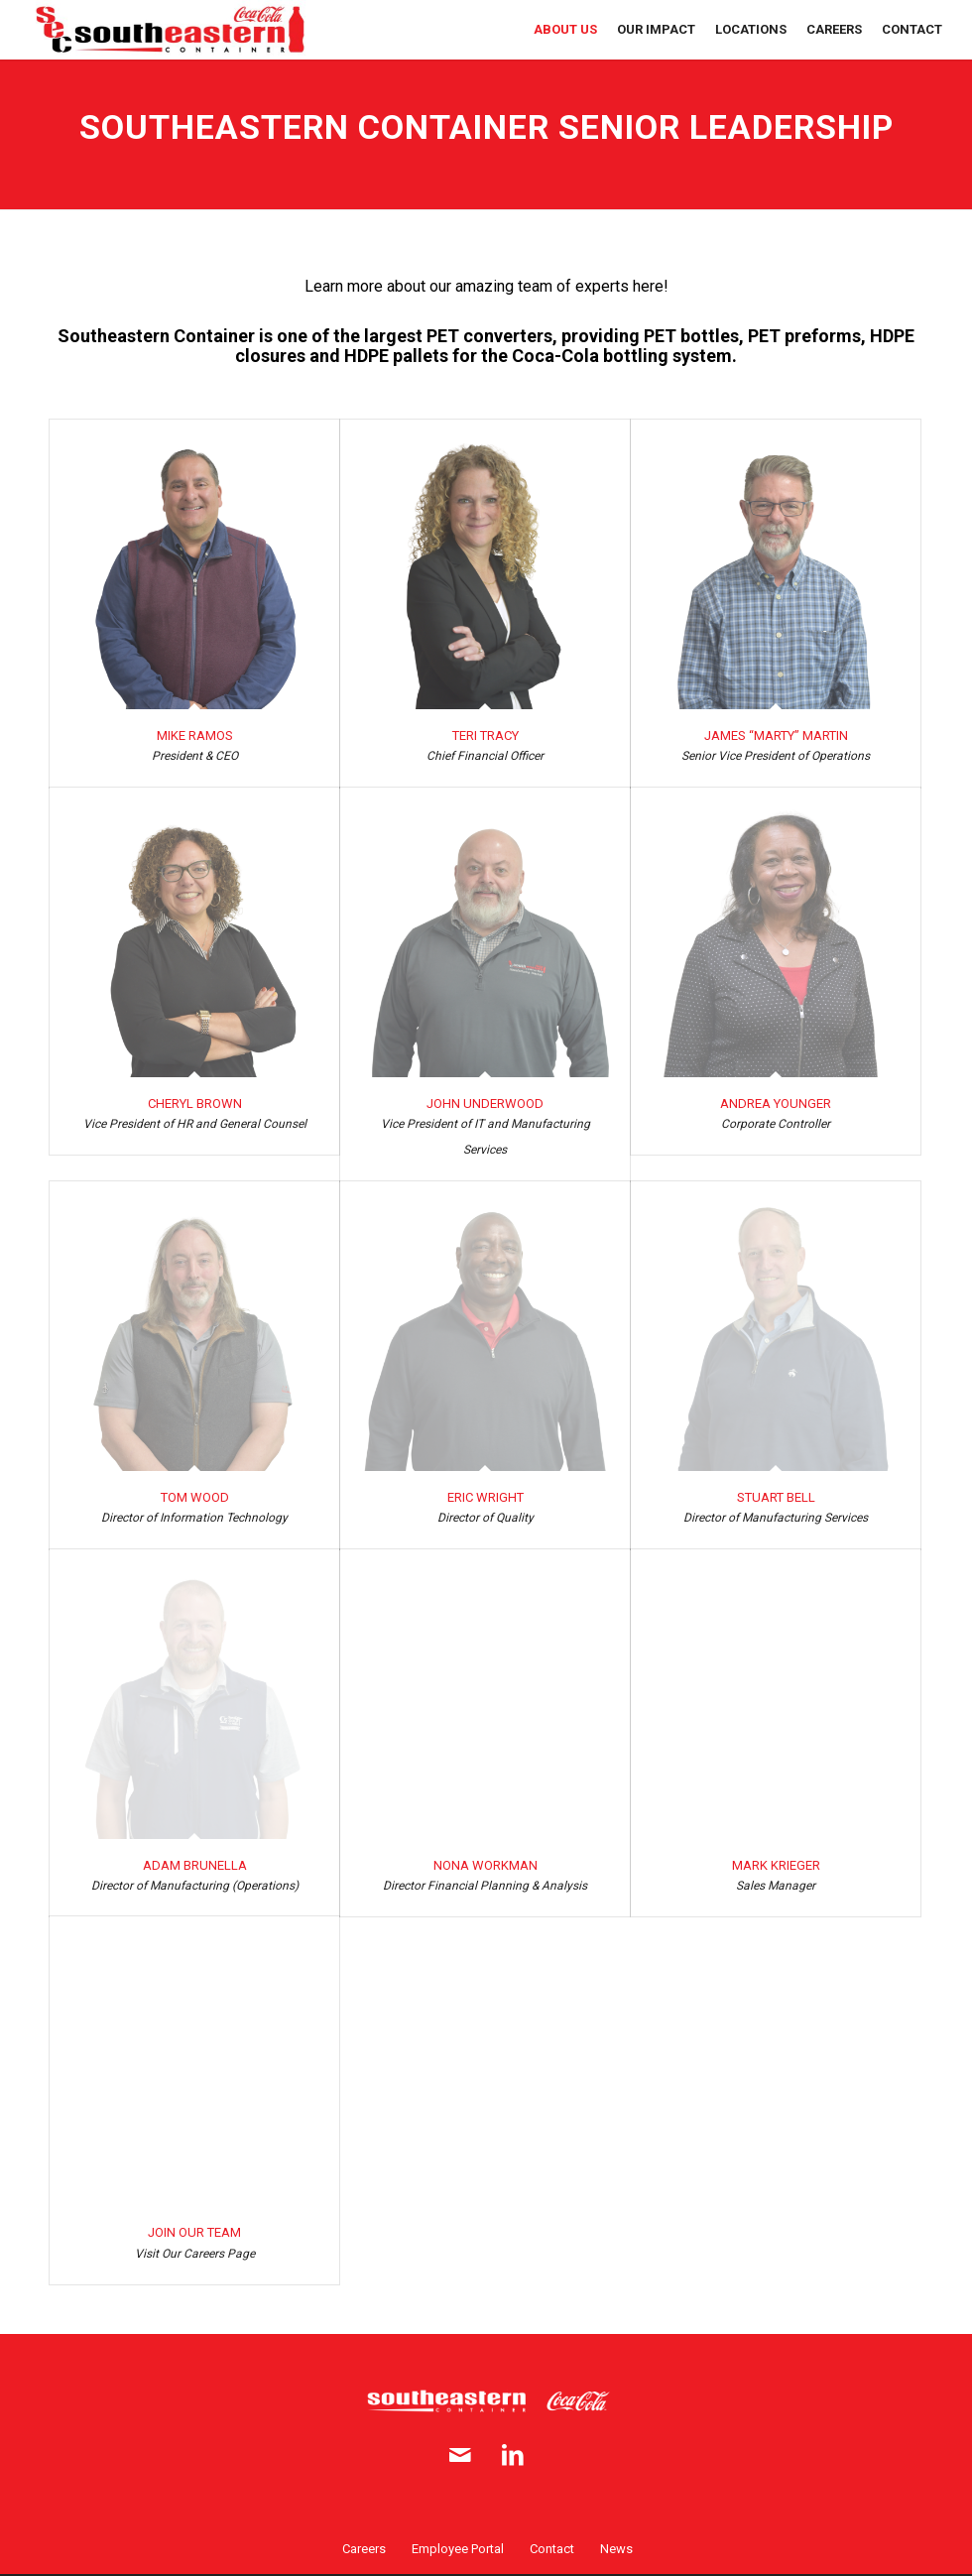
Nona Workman (485, 1865)
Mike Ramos (195, 735)
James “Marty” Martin (776, 735)
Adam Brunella (195, 1865)
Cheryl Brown (195, 1103)
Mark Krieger (776, 1865)
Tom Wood (195, 1497)
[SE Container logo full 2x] (170, 30)
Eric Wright (485, 1497)
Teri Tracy (485, 735)
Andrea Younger (775, 1103)
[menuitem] (565, 30)
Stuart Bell (776, 1497)
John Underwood (485, 1103)
